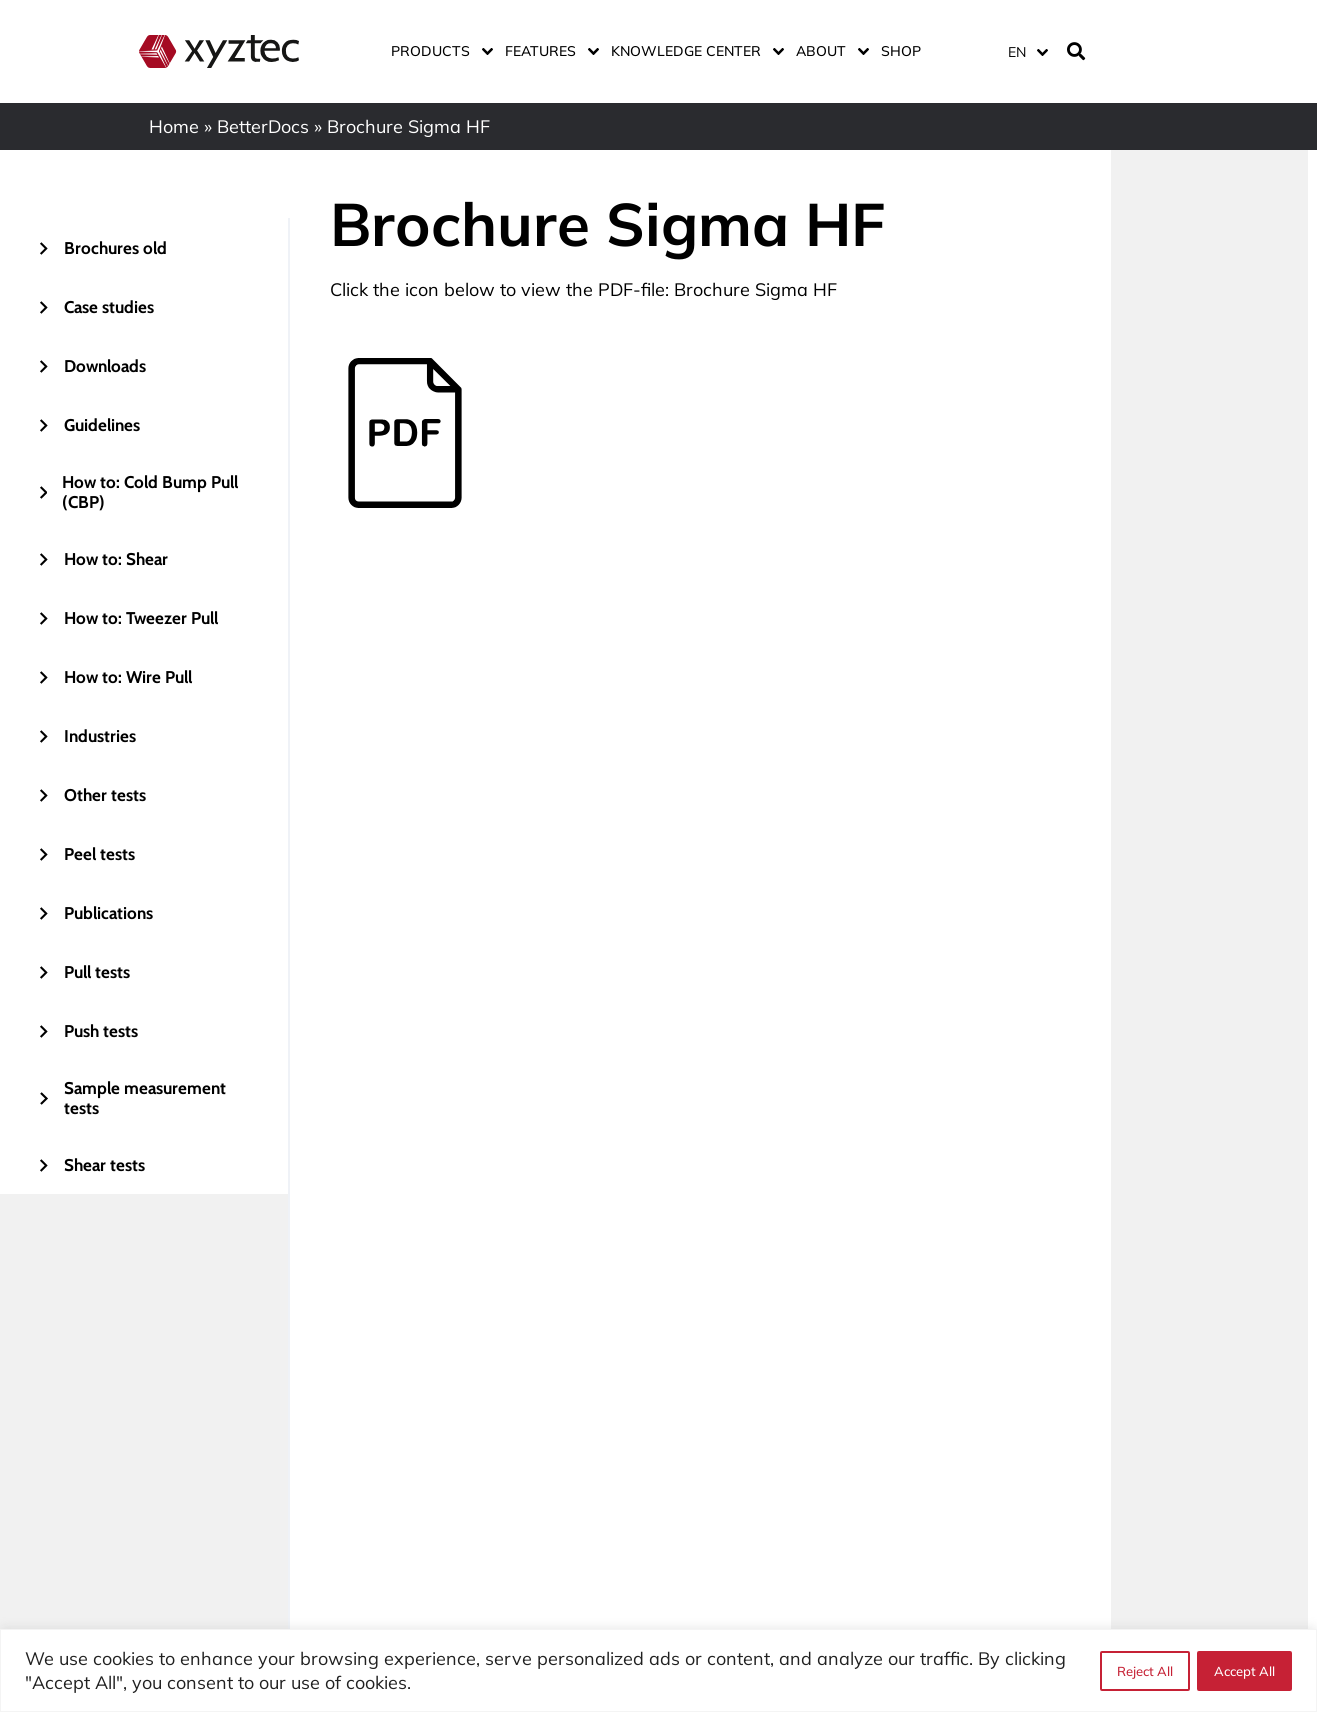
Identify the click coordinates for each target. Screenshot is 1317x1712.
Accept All (1244, 1671)
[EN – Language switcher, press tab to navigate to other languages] (1027, 51)
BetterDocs (263, 126)
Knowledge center (693, 51)
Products (438, 51)
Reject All (1144, 1671)
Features (548, 51)
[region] (658, 1670)
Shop (901, 51)
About (828, 51)
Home (174, 126)
